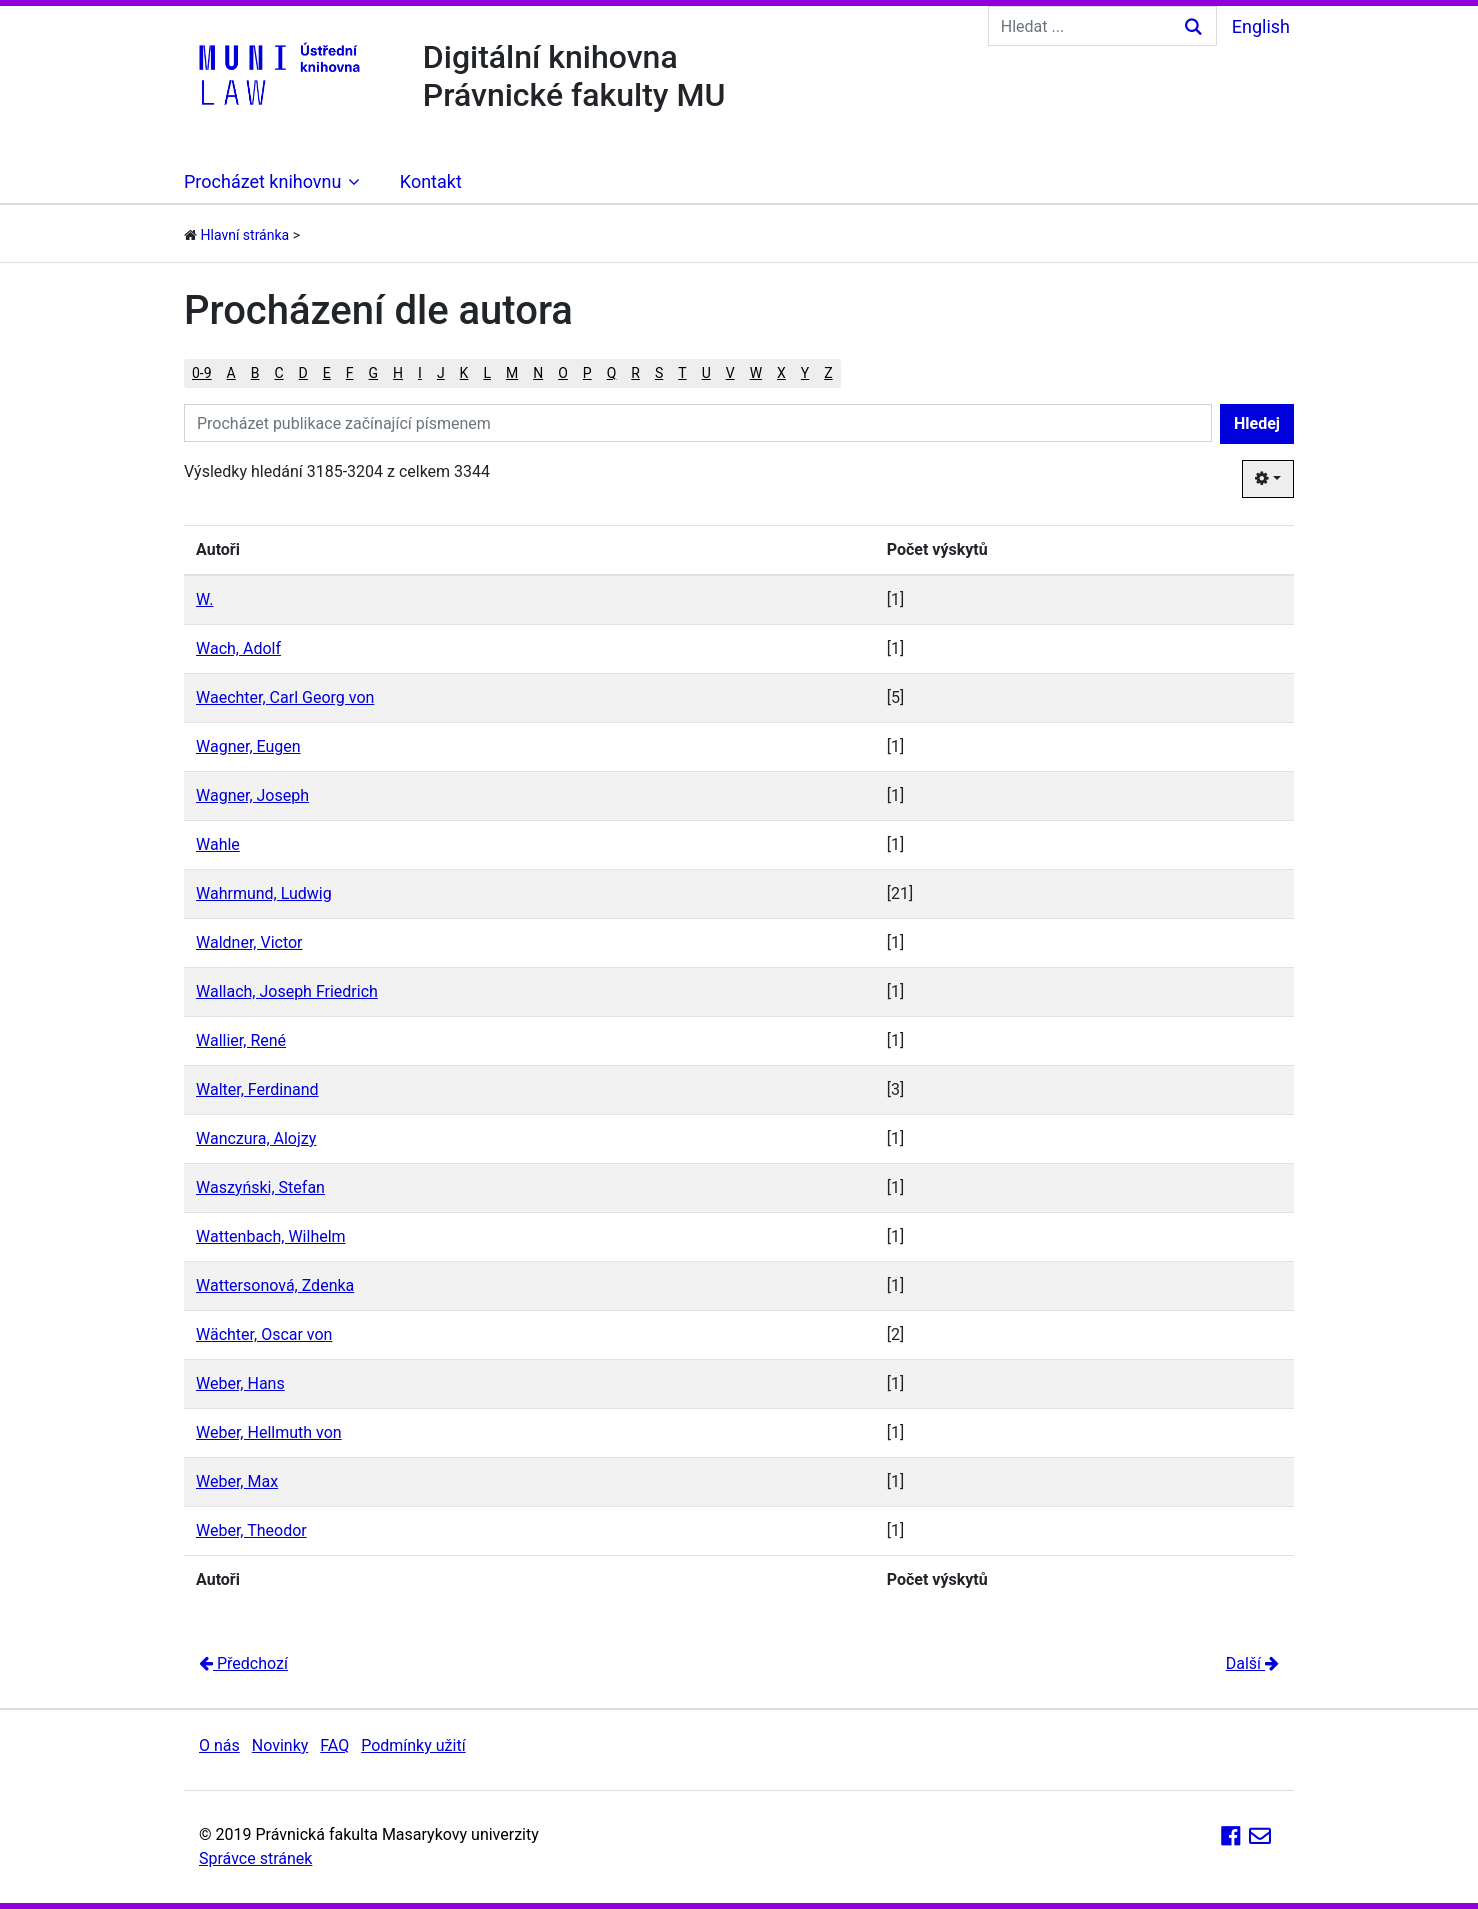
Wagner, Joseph (252, 795)
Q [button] (612, 373)
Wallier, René (241, 1040)
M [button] (512, 373)
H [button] (398, 373)
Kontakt (431, 181)
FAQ (334, 1745)
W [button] (756, 373)
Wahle (218, 844)
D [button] (303, 373)
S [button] (659, 373)
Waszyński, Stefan (260, 1187)
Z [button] (828, 373)
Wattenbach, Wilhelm (271, 1236)
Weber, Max (237, 1481)
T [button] (682, 373)
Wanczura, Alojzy (256, 1138)
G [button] (374, 373)
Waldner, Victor (249, 942)
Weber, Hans (240, 1383)
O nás (219, 1745)
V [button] (730, 373)
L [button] (487, 373)
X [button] (781, 373)
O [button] (563, 373)
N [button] (538, 373)
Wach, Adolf (238, 648)
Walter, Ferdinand (257, 1089)
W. (204, 599)
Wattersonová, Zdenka (275, 1285)
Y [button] (805, 373)
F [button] (350, 373)
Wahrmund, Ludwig (264, 893)
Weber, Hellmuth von (269, 1432)
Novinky (280, 1745)
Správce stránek (255, 1858)
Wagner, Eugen (248, 746)
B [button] (255, 373)
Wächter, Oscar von (264, 1334)
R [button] (635, 373)
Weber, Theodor (251, 1530)
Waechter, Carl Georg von (285, 697)
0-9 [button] (202, 373)
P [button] (587, 373)
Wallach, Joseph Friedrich (287, 991)
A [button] (231, 373)
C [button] (278, 373)
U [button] (706, 373)
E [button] (327, 373)
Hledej (1257, 423)
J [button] (441, 373)
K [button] (464, 373)
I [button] (420, 373)
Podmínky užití (413, 1745)
